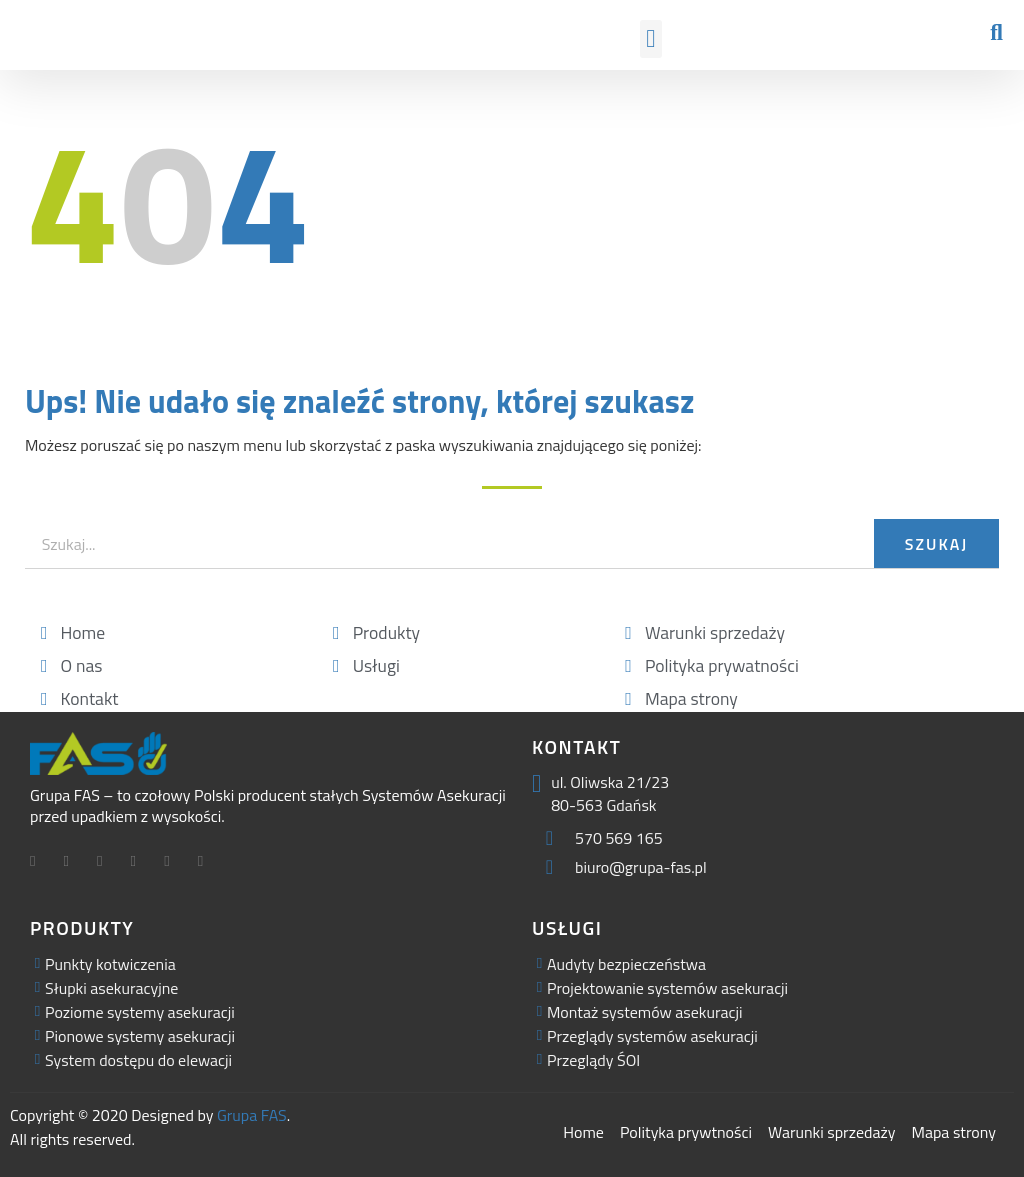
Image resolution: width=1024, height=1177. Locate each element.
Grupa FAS (252, 1115)
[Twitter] (74, 863)
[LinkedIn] (107, 863)
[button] (651, 39)
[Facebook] (40, 863)
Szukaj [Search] (936, 544)
